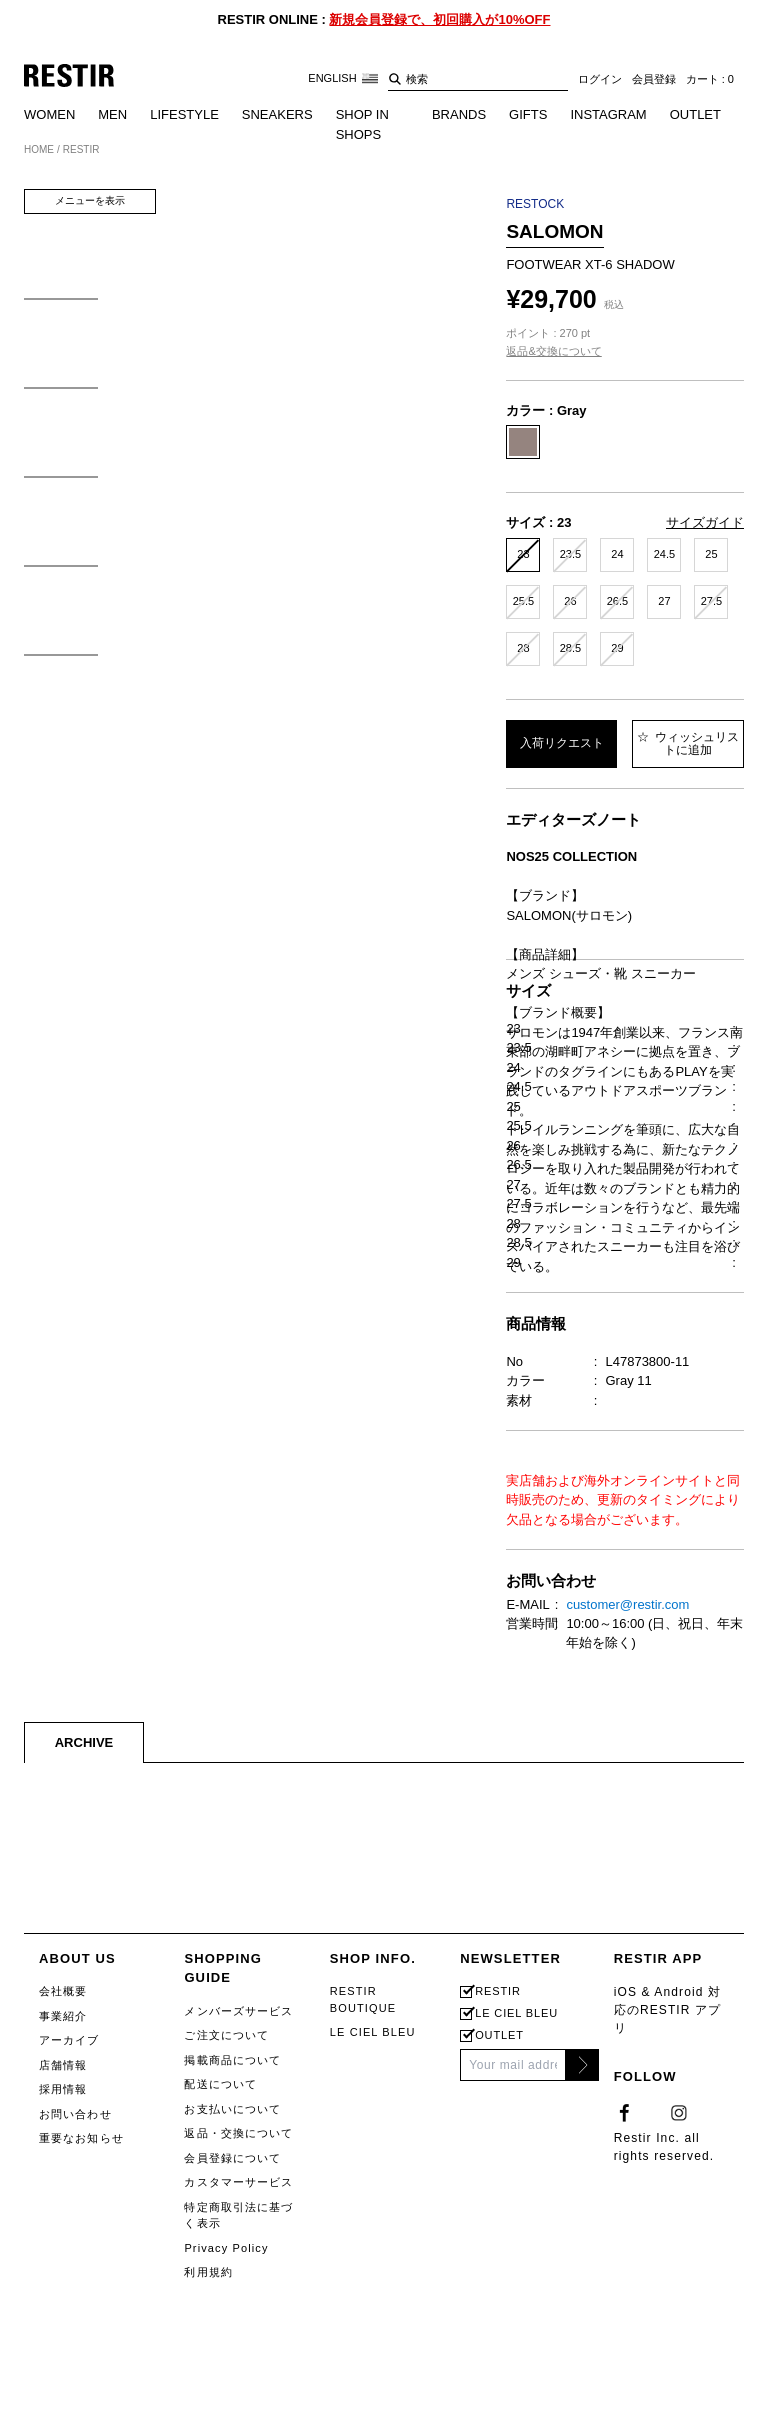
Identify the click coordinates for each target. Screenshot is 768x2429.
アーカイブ (69, 2377)
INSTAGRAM (608, 114)
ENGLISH (342, 78)
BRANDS (459, 114)
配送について (220, 2421)
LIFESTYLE (184, 114)
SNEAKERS (277, 114)
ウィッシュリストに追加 (688, 743)
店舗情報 (63, 2402)
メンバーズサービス (238, 2348)
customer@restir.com (627, 1941)
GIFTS (528, 114)
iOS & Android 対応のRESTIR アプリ (668, 2347)
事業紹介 (63, 2353)
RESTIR (498, 2328)
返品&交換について (553, 351)
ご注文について (226, 2372)
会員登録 (654, 79)
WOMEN (49, 114)
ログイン (600, 79)
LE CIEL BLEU (373, 2369)
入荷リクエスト (562, 743)
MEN (112, 114)
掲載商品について (232, 2397)
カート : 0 (710, 79)
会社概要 (63, 2328)
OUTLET (695, 114)
